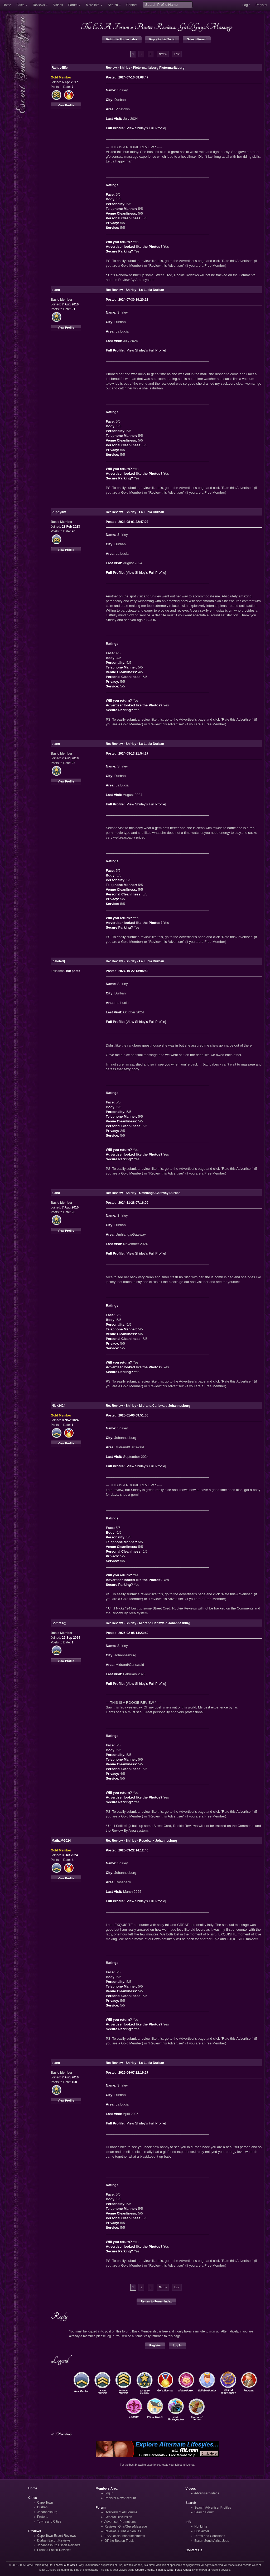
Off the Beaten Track (119, 2541)
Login (246, 5)
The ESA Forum (105, 26)
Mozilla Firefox (173, 2569)
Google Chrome (144, 2569)
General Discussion (118, 2517)
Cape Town (45, 2502)
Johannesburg (47, 2512)
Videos (58, 5)
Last (176, 54)
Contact (131, 5)
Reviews (39, 5)
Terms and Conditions (209, 2536)
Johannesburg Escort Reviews (58, 2545)
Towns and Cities (49, 2521)
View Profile (66, 105)
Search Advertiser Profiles (212, 2507)
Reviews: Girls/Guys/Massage (125, 2526)
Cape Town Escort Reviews (56, 2536)
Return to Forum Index (121, 39)
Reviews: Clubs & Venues (122, 2531)
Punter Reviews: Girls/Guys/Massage (183, 26)
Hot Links (201, 2526)
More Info (92, 5)
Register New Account (120, 2498)
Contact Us (194, 2550)
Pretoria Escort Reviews (54, 2550)
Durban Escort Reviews (53, 2540)
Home (7, 5)
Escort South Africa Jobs (211, 2541)
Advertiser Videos (206, 2493)
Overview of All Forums (120, 2512)
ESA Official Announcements (124, 2536)
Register (261, 5)
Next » (163, 54)
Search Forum (196, 39)
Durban (42, 2507)
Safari (159, 2569)
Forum (73, 5)
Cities (20, 5)
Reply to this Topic (162, 39)
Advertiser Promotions (120, 2522)
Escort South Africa (65, 2565)
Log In (177, 2345)
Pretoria (42, 2517)
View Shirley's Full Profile (146, 128)
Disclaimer (201, 2531)
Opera (187, 2569)
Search (113, 5)
